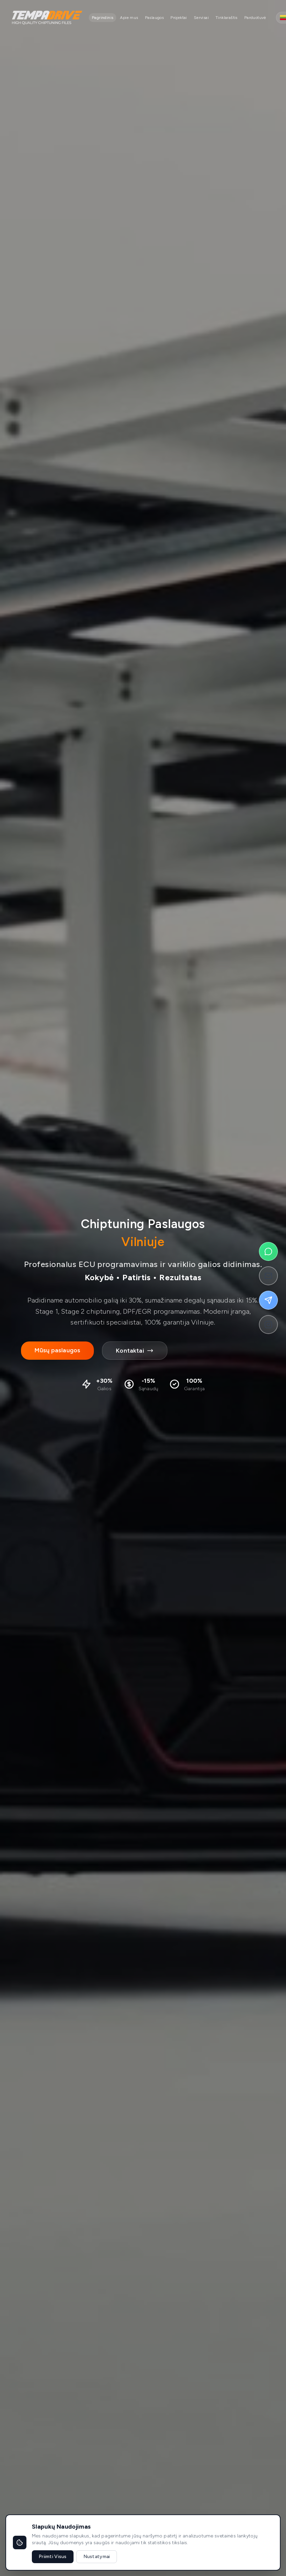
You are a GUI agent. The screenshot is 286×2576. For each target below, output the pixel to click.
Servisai (201, 17)
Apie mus (129, 17)
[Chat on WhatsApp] (268, 1251)
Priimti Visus (53, 2556)
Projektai (178, 17)
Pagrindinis (102, 17)
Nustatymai (96, 2556)
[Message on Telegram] (268, 1300)
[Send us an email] (268, 1275)
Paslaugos (154, 17)
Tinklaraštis (227, 17)
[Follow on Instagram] (268, 1324)
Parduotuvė (255, 17)
